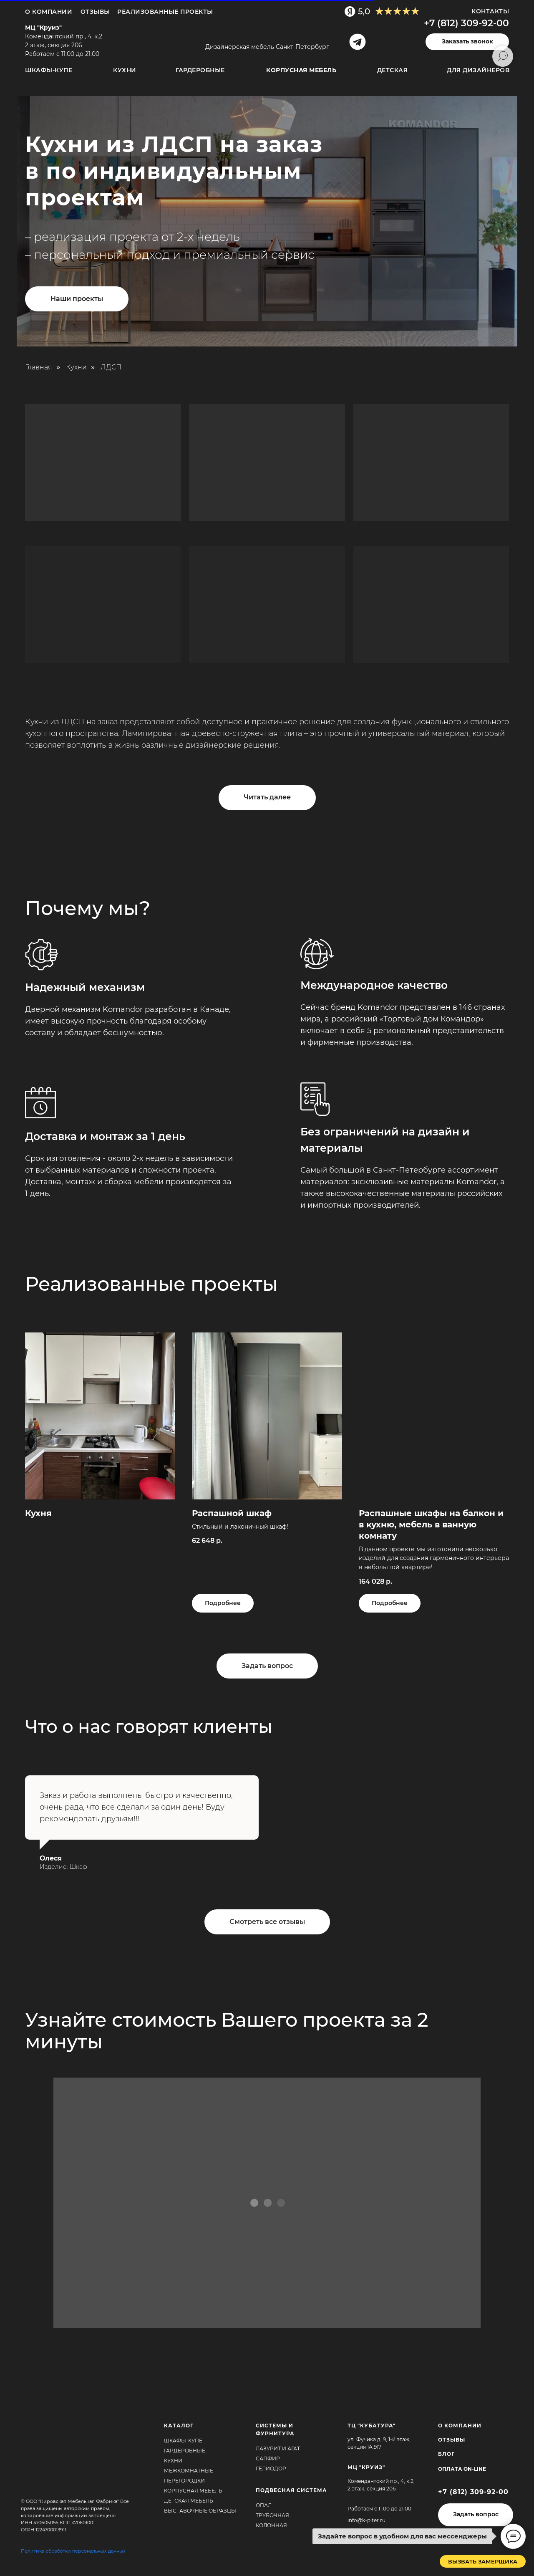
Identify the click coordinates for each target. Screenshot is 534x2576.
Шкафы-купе (48, 70)
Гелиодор (271, 2468)
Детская (392, 70)
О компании (48, 11)
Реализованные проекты (165, 11)
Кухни (124, 70)
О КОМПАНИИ (459, 2425)
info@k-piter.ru (366, 2520)
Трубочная (272, 2515)
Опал (264, 2505)
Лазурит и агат (278, 2448)
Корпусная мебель (193, 2491)
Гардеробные (200, 70)
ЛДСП (111, 367)
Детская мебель (188, 2501)
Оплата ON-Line (462, 2469)
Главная (38, 367)
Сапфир (268, 2458)
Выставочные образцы (200, 2511)
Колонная (271, 2525)
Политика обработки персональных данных (73, 2551)
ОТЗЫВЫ (95, 11)
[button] (467, 41)
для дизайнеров (478, 70)
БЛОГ (446, 2454)
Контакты (490, 11)
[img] (265, 33)
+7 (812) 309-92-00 (466, 23)
